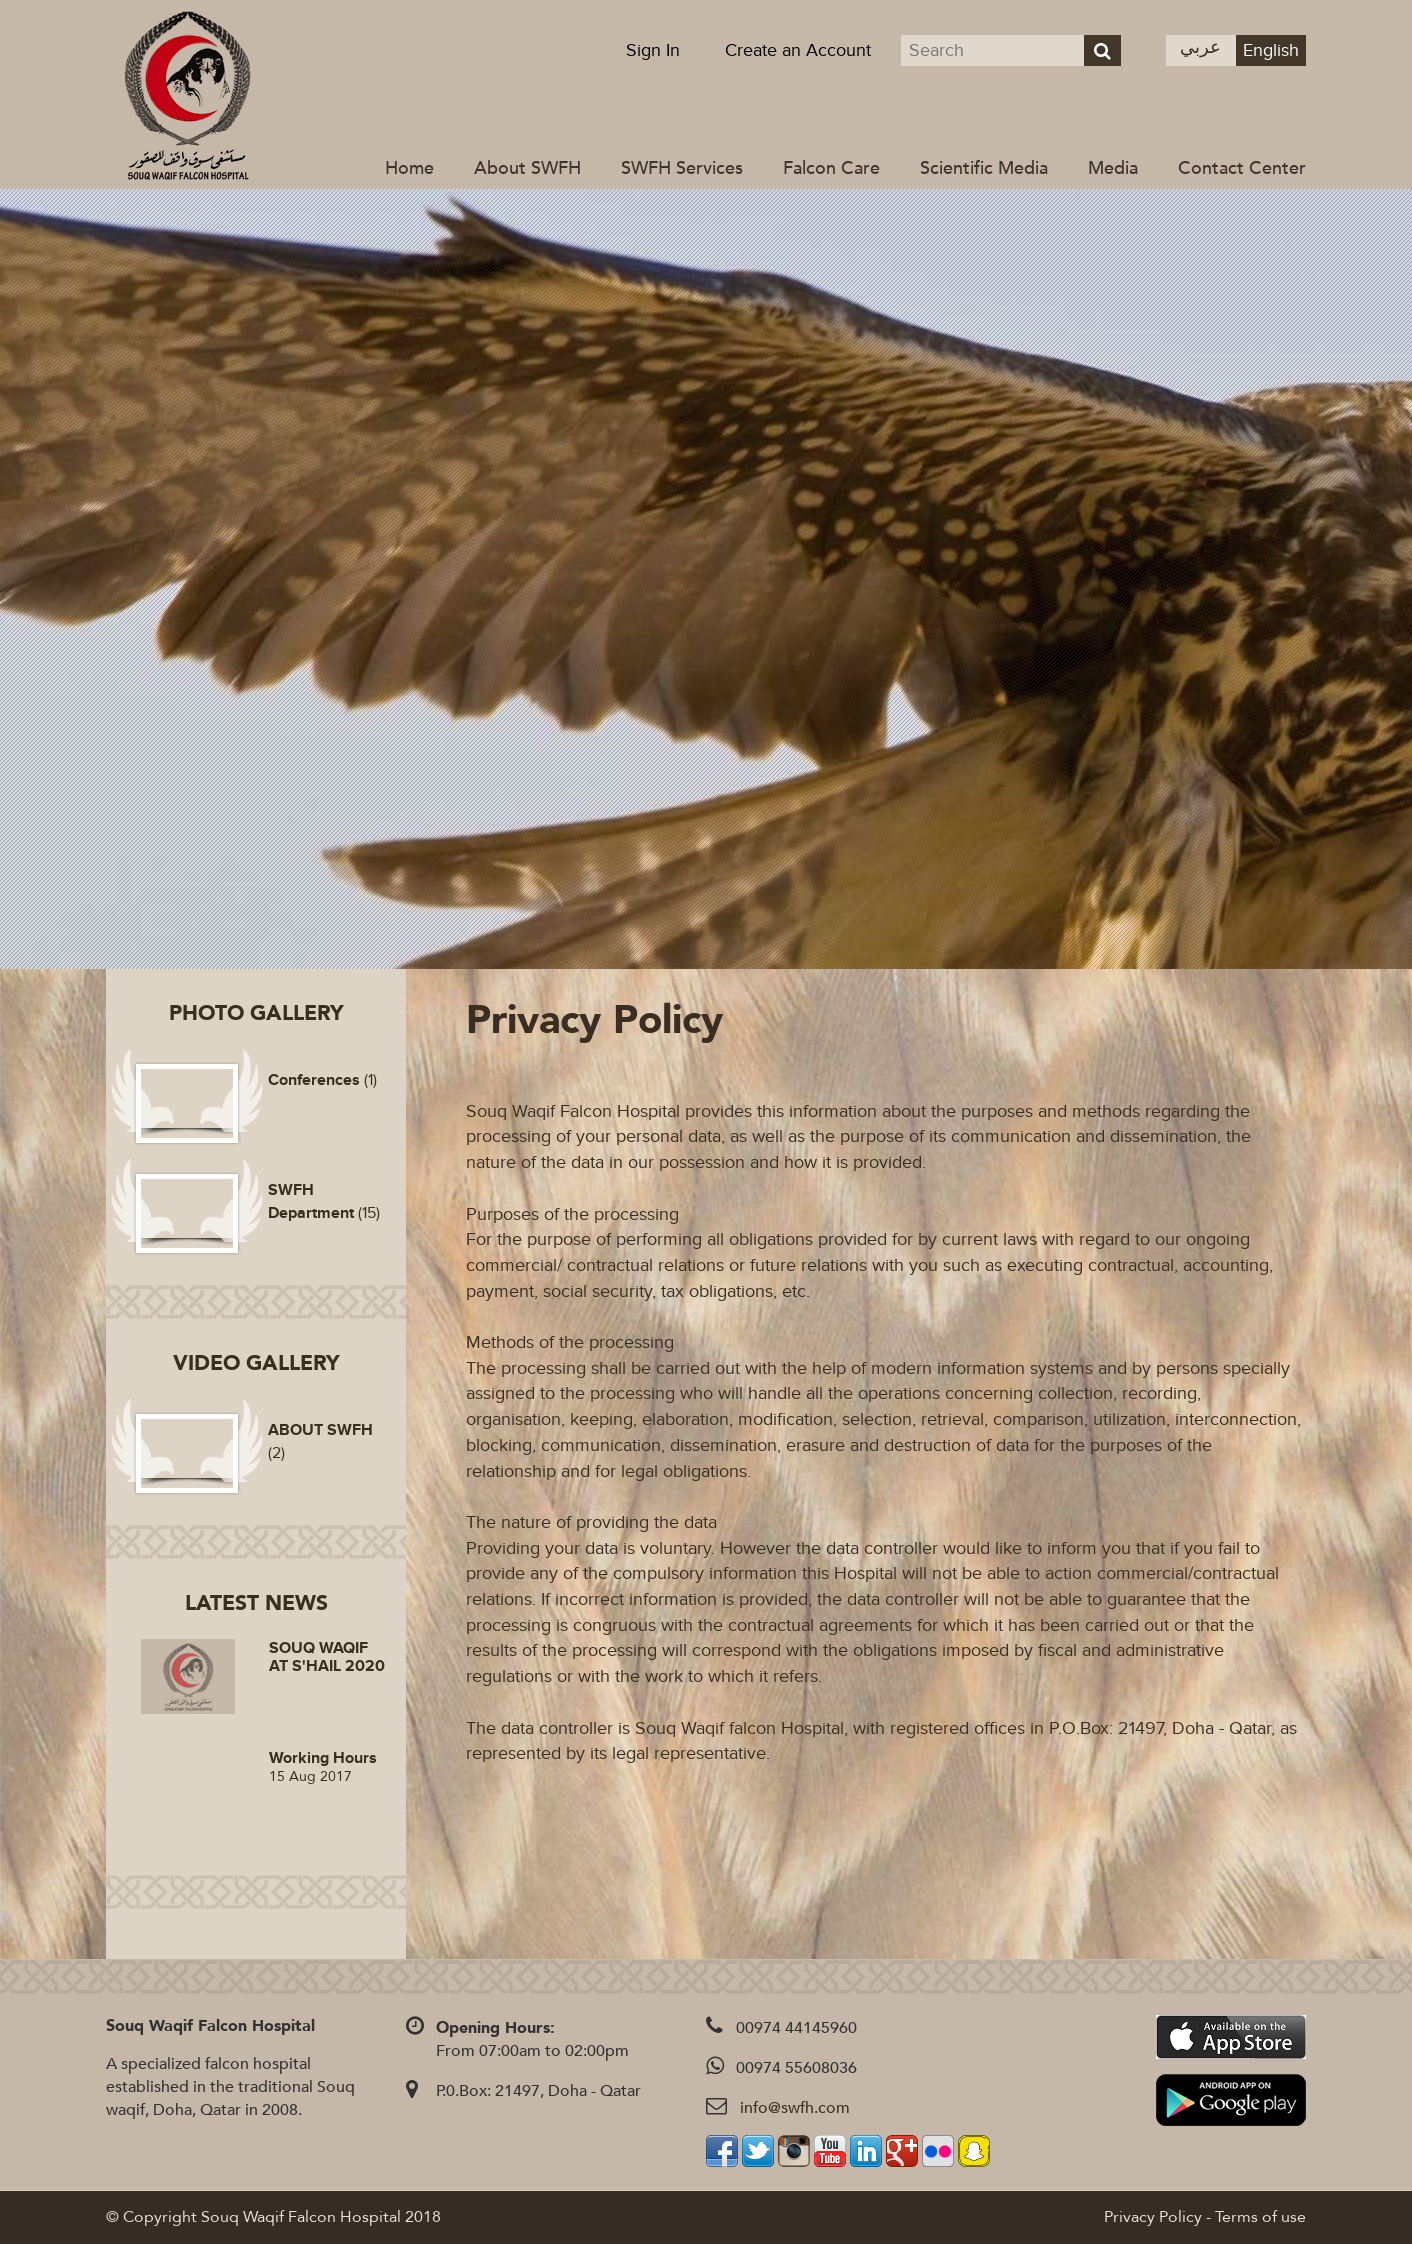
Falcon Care (831, 168)
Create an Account (798, 50)
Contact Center (1242, 168)
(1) (322, 1080)
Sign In (653, 50)
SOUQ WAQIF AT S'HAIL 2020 (327, 1657)
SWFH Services (682, 168)
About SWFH (527, 168)
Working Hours (323, 1758)
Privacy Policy (1153, 2217)
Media (1113, 168)
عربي (1200, 47)
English (1271, 50)
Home (409, 168)
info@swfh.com (795, 2108)
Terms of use (1260, 2217)
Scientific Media (984, 168)
